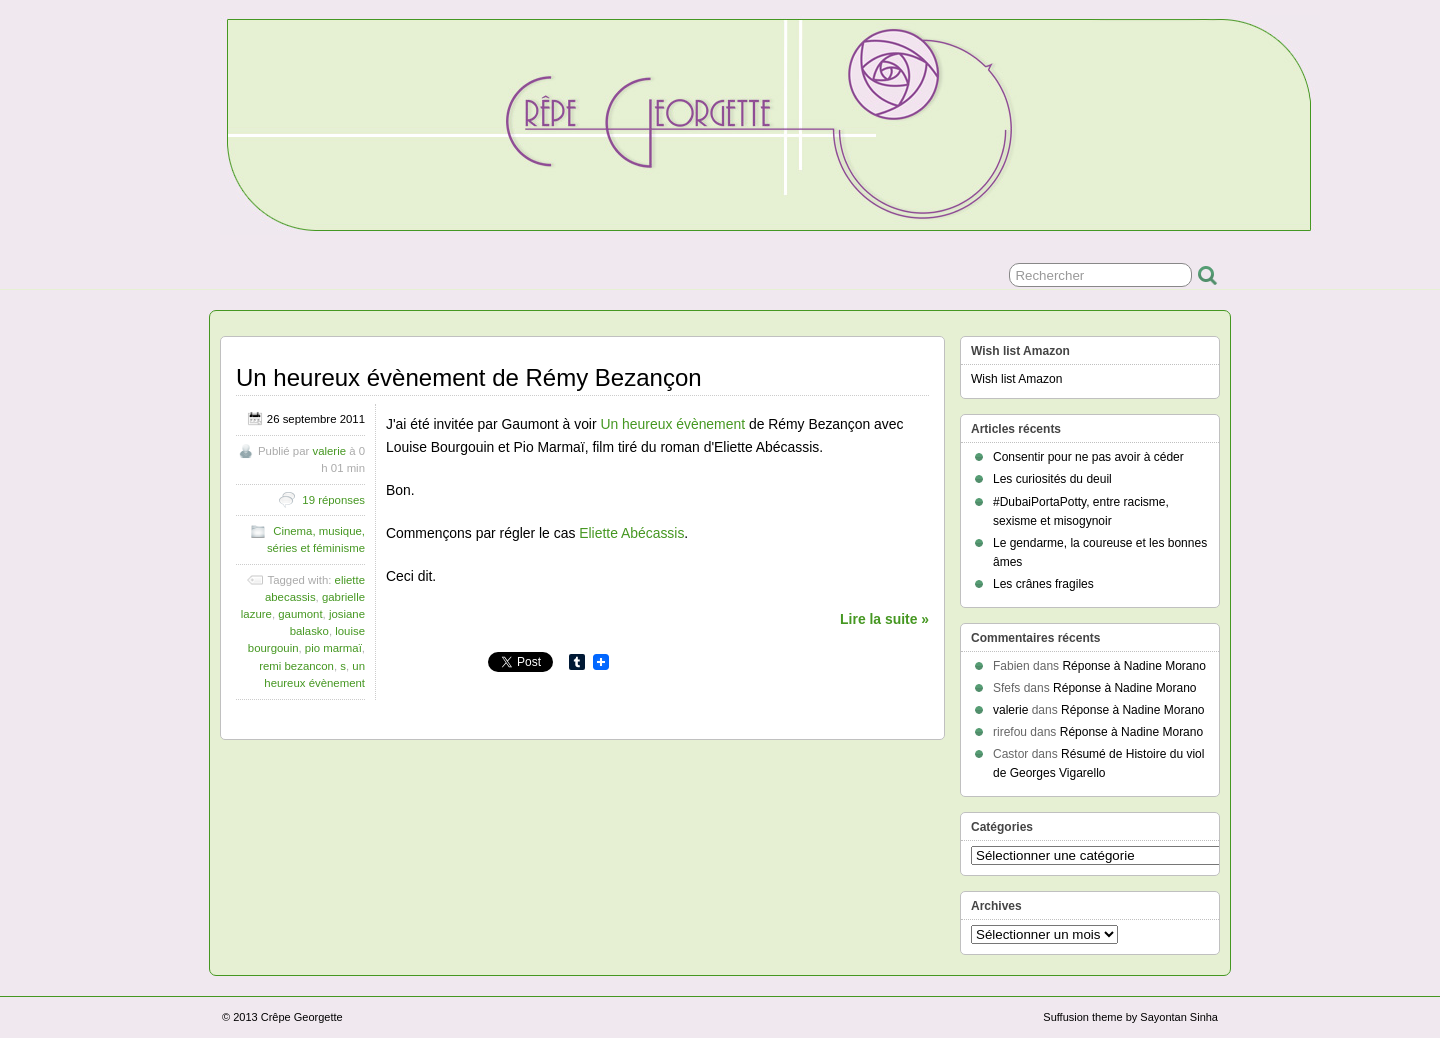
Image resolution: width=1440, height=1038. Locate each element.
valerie (329, 451)
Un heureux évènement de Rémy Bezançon (469, 377)
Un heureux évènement (672, 424)
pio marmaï (333, 648)
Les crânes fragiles (1043, 584)
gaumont (300, 614)
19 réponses (333, 500)
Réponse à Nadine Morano (1133, 666)
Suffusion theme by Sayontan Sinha (1130, 1017)
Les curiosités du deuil (1052, 479)
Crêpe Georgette (302, 1017)
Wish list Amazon (1016, 379)
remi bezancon (296, 666)
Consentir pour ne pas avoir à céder (1088, 457)
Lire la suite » (884, 619)
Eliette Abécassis (631, 533)
